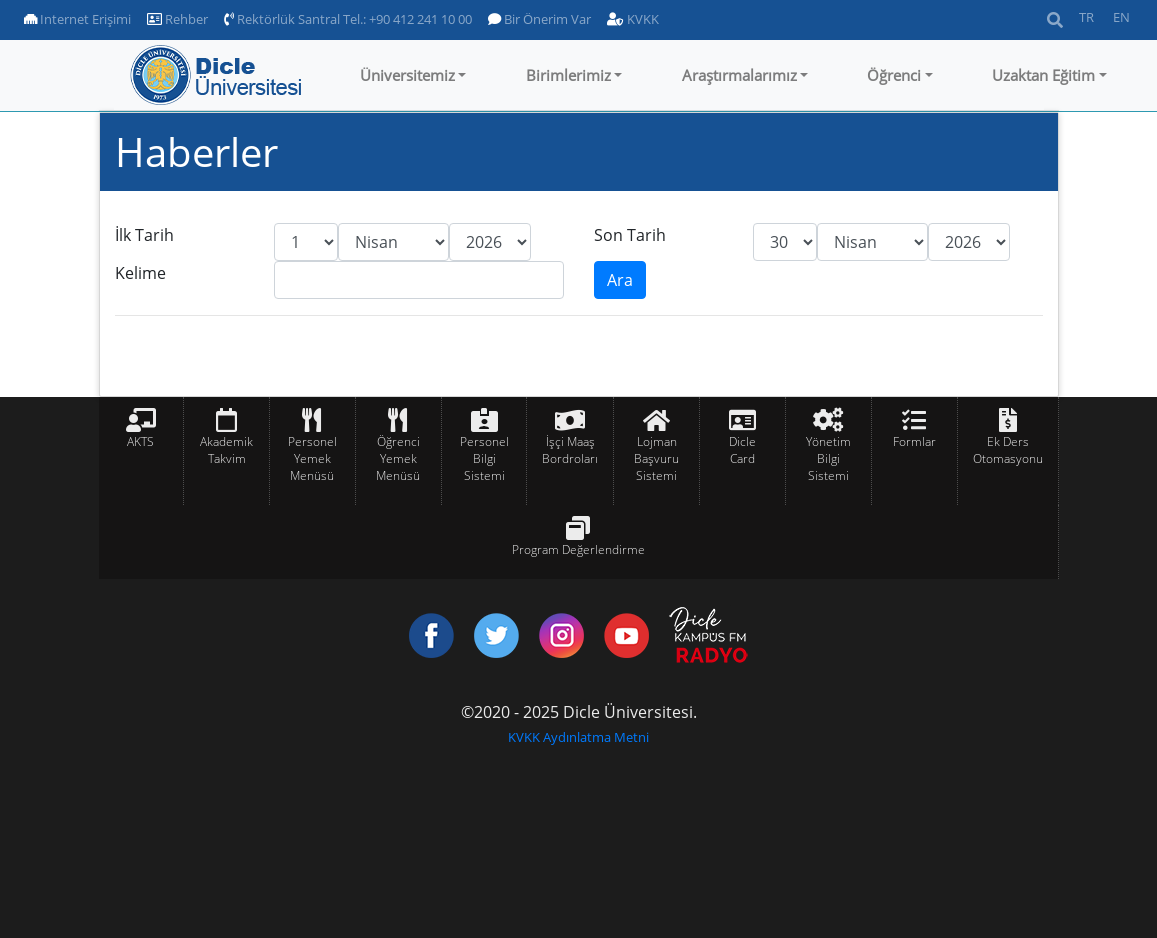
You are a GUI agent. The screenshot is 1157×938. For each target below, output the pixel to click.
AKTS (140, 441)
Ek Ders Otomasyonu (1008, 450)
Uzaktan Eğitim (1043, 75)
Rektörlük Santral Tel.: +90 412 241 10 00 (348, 19)
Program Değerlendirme (578, 549)
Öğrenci (894, 75)
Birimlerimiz (568, 75)
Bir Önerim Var (539, 19)
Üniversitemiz (407, 75)
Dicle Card (742, 450)
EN (1121, 17)
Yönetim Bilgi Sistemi (828, 458)
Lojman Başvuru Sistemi (656, 458)
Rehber (177, 19)
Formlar (914, 441)
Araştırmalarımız (739, 75)
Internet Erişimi (77, 19)
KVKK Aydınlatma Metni (578, 737)
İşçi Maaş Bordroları (570, 450)
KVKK (633, 19)
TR (1086, 17)
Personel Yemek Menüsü (312, 458)
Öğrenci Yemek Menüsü (398, 458)
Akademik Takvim (226, 450)
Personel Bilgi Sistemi (484, 458)
